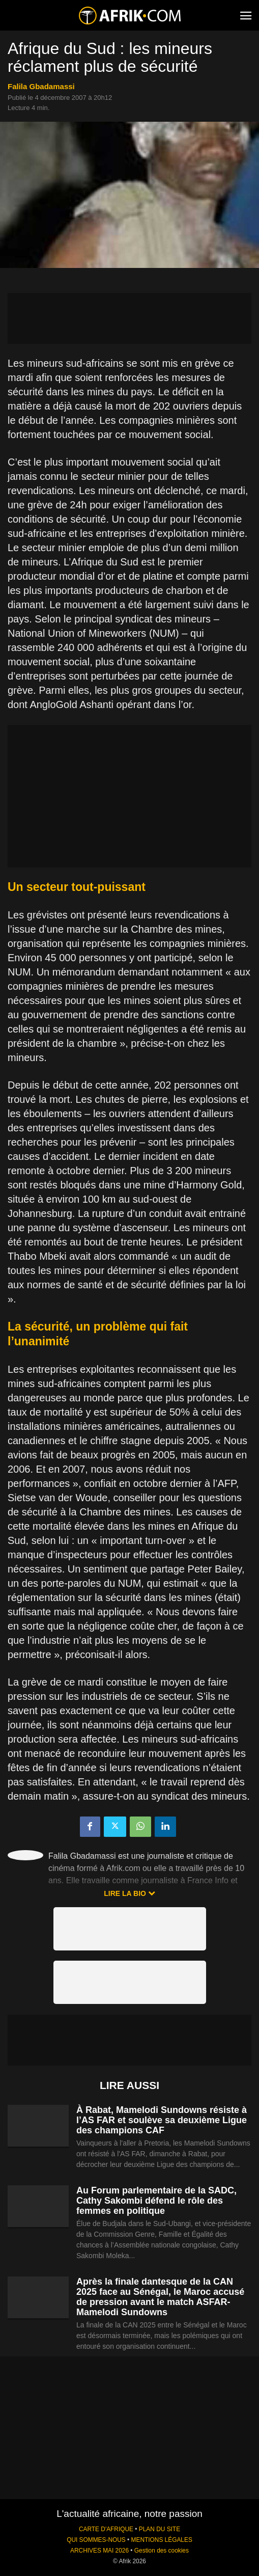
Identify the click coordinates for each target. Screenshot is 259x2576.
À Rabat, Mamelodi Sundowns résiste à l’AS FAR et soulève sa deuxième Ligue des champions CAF (161, 2120)
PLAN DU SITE (159, 2529)
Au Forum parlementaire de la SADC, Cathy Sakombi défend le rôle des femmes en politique (156, 2200)
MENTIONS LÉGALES (161, 2539)
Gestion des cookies (161, 2550)
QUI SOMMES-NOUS (96, 2539)
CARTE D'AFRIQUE (106, 2529)
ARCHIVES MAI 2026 (99, 2550)
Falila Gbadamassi (41, 86)
